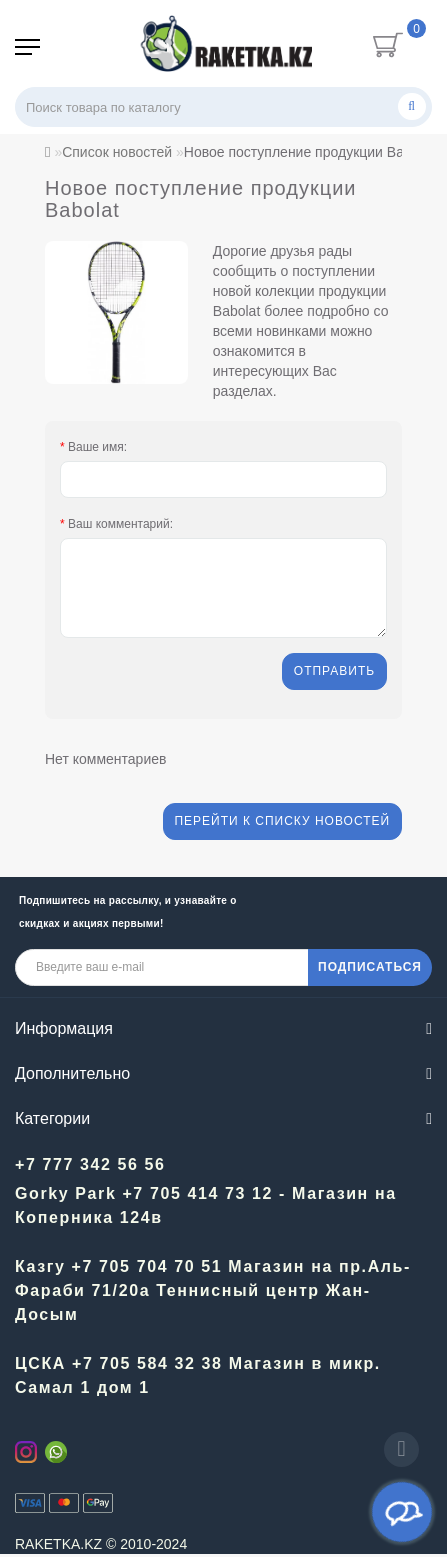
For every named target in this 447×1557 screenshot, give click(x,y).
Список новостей (117, 152)
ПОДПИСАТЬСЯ (370, 969)
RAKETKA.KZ (58, 1546)
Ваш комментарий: (120, 524)
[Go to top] (401, 1449)
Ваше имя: (97, 447)
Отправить (333, 672)
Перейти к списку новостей (281, 824)
